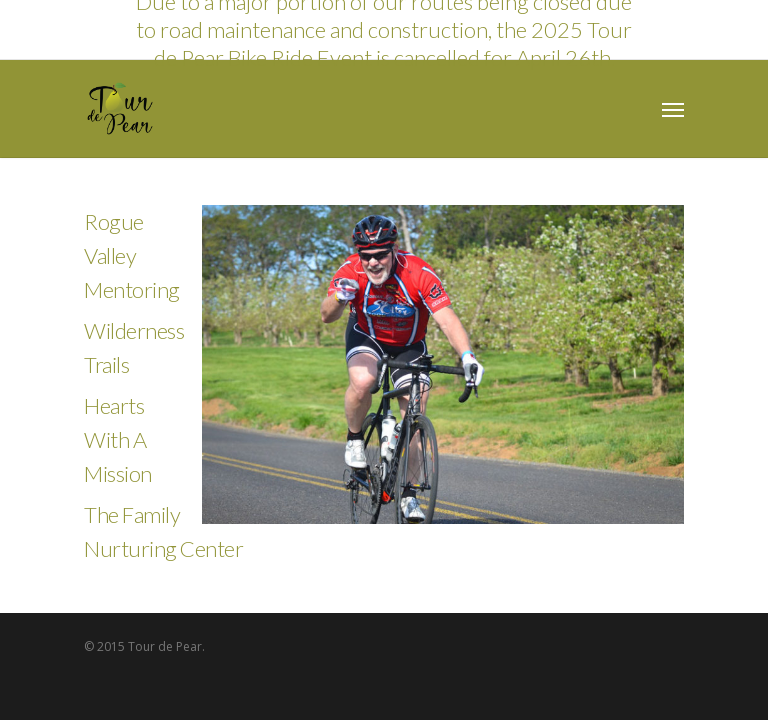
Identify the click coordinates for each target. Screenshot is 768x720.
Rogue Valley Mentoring (132, 255)
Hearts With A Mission (118, 439)
